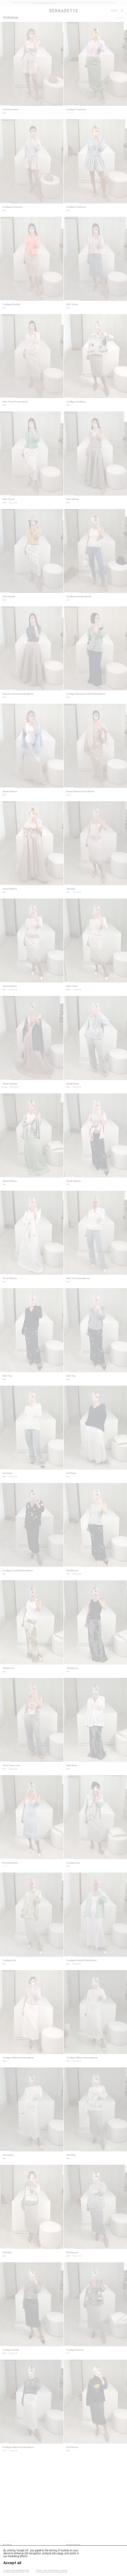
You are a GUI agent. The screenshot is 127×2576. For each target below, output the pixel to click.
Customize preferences (16, 2570)
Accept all (12, 2563)
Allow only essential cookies (51, 2570)
